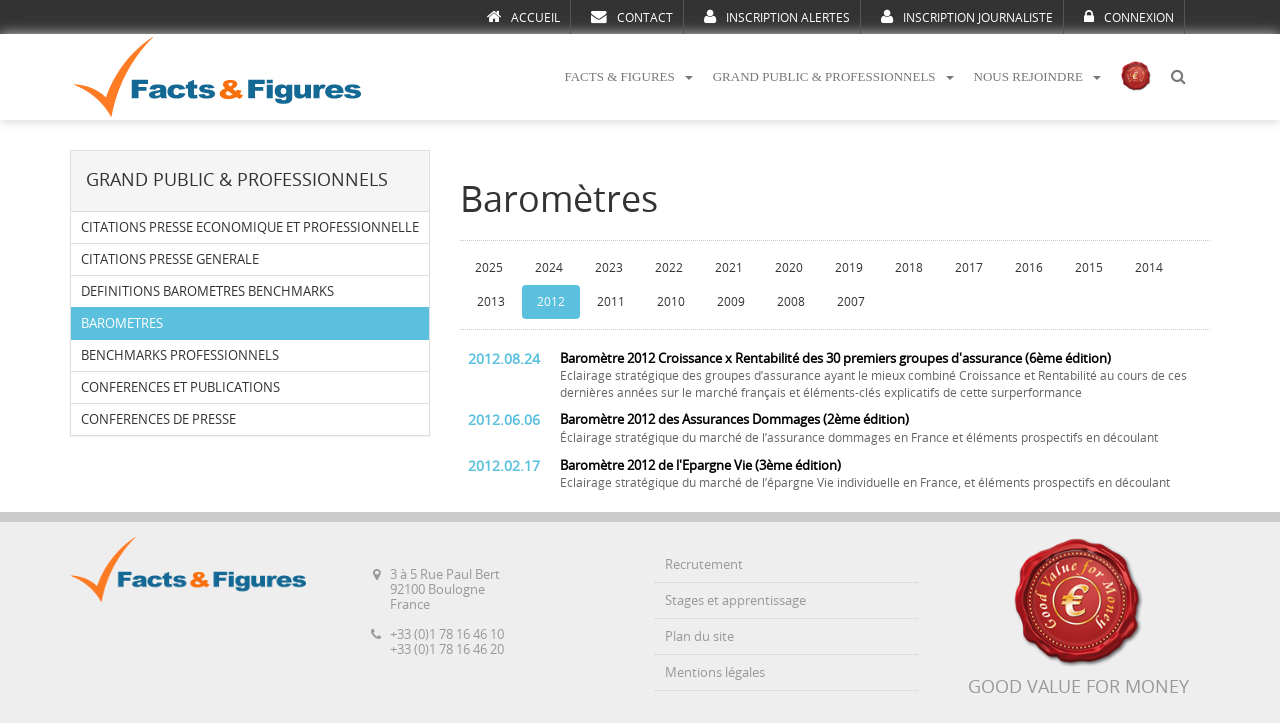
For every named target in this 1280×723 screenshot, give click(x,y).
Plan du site (699, 636)
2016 (1029, 268)
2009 (731, 302)
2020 (789, 268)
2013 (491, 302)
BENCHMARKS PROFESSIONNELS (180, 355)
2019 (849, 268)
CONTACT (632, 17)
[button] (1178, 77)
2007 (851, 302)
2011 (611, 302)
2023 (609, 268)
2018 (909, 268)
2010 (671, 302)
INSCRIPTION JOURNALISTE (967, 17)
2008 (791, 302)
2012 (551, 302)
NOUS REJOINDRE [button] (1037, 76)
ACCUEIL (523, 17)
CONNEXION (1129, 17)
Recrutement (704, 564)
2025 (489, 268)
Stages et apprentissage (735, 600)
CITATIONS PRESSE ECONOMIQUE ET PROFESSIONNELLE (250, 227)
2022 (669, 268)
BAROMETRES (122, 323)
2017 (969, 268)
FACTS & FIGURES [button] (628, 76)
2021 (729, 268)
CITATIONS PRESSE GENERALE (170, 259)
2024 (549, 268)
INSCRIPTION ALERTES (777, 17)
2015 (1089, 268)
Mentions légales (715, 672)
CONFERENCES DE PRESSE (158, 419)
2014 (1149, 268)
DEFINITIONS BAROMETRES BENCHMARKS (207, 291)
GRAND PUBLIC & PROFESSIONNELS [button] (833, 76)
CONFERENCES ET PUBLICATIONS (180, 387)
